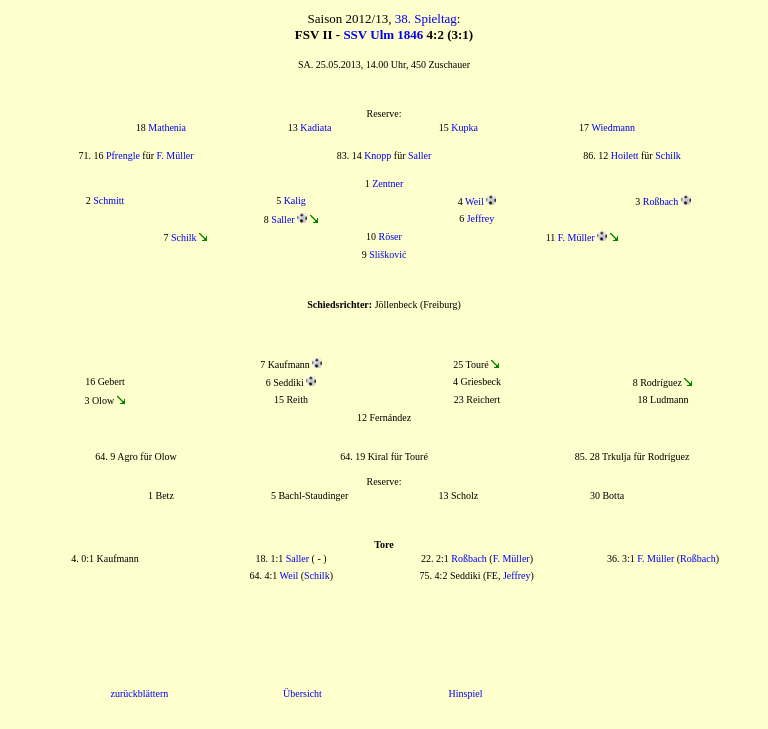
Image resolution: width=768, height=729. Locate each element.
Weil (474, 201)
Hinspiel (466, 693)
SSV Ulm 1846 (383, 34)
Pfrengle (123, 155)
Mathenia (167, 127)
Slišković (387, 254)
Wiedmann (612, 127)
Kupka (464, 127)
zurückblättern (140, 693)
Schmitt (108, 200)
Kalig (295, 200)
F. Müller (175, 155)
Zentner (387, 183)
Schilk (668, 155)
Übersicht (302, 693)
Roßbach (661, 201)
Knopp (377, 155)
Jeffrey (481, 218)
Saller (419, 155)
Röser (390, 236)
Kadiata (315, 127)
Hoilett (625, 155)
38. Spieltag (426, 18)
